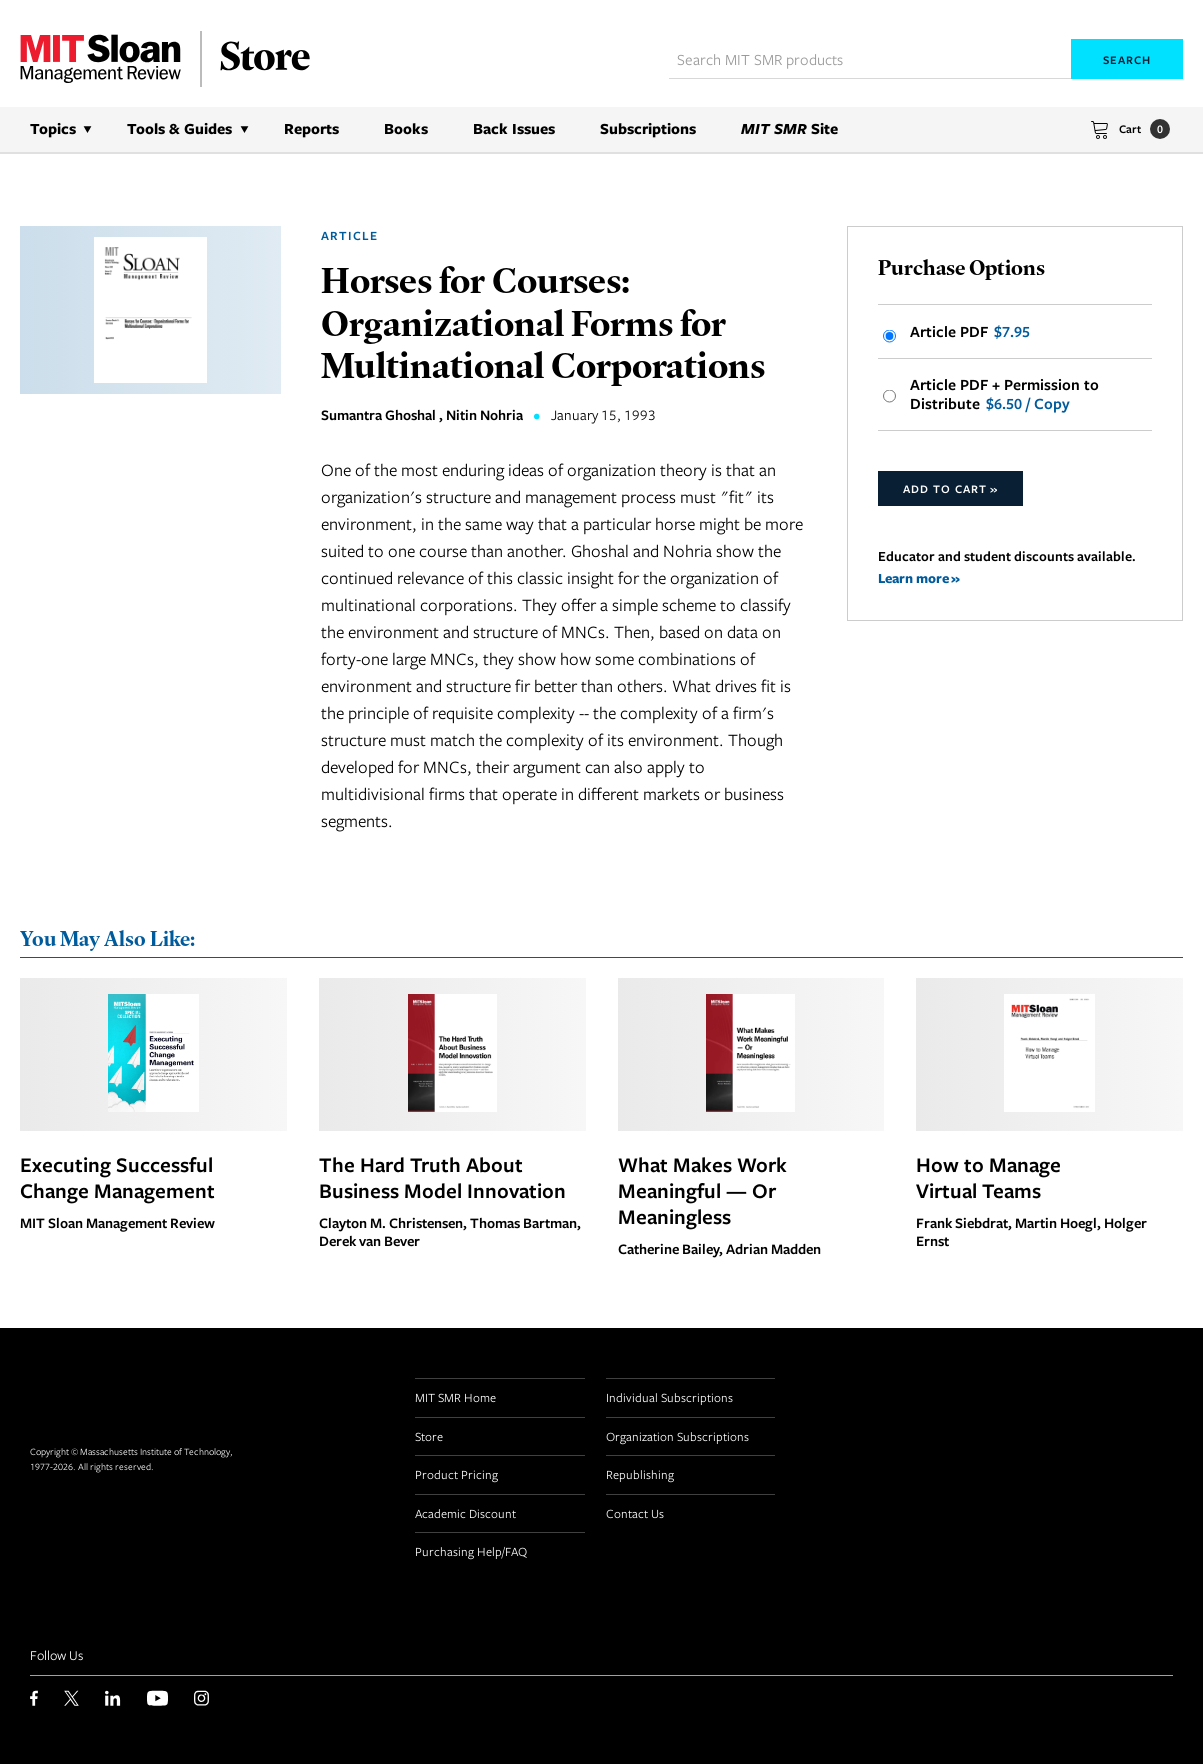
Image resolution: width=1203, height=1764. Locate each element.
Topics (53, 128)
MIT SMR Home (455, 1397)
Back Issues (514, 128)
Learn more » (919, 577)
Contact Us (635, 1513)
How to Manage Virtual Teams (988, 1177)
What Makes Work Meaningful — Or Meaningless (702, 1190)
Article (349, 235)
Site (789, 128)
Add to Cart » (950, 488)
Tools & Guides (179, 128)
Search (1127, 59)
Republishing (640, 1474)
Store (429, 1436)
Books (406, 128)
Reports (311, 128)
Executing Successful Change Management (117, 1177)
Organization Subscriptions (677, 1436)
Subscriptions (648, 128)
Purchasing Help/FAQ (471, 1551)
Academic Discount (465, 1513)
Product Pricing (456, 1474)
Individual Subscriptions (669, 1397)
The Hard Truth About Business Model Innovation (442, 1177)
